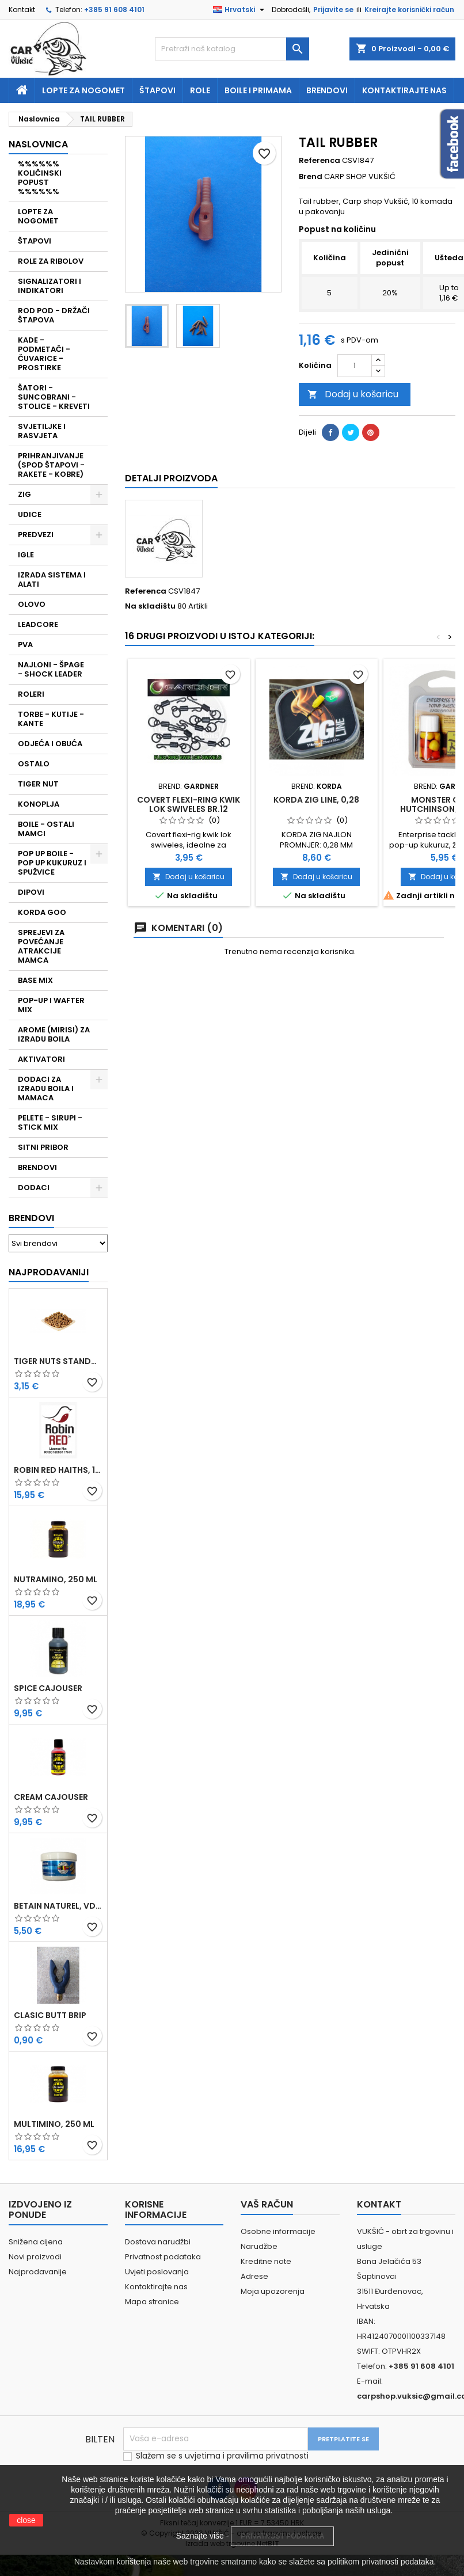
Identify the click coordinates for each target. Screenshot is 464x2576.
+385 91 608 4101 (114, 9)
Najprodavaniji (49, 1272)
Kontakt (22, 9)
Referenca (319, 160)
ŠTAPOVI (34, 240)
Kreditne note (266, 2261)
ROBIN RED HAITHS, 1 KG (58, 1470)
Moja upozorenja (273, 2291)
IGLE (26, 554)
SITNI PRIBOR (43, 1147)
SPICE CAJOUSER (48, 1688)
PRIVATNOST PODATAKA (282, 2536)
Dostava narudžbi (158, 2241)
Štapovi (157, 90)
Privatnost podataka (163, 2256)
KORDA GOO (42, 912)
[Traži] (232, 48)
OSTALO (34, 763)
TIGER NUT (38, 783)
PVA (25, 644)
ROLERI (31, 694)
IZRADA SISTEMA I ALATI (52, 579)
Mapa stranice (152, 2301)
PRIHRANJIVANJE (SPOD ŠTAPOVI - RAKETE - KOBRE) (51, 465)
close (26, 2520)
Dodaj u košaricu (352, 394)
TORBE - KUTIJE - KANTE (51, 719)
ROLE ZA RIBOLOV (50, 261)
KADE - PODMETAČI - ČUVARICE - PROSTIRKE (44, 354)
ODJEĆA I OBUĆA (50, 743)
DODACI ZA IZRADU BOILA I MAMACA (46, 1088)
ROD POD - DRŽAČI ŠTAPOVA (54, 315)
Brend (310, 177)
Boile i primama (258, 90)
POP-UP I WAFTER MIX (51, 1005)
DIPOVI (31, 892)
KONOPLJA (38, 804)
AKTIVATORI (41, 1059)
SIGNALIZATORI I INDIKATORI (49, 286)
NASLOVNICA (38, 144)
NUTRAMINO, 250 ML (55, 1579)
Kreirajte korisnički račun (409, 9)
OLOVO (31, 604)
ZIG (24, 494)
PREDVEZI (36, 534)
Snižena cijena (36, 2241)
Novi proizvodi (35, 2256)
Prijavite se (333, 9)
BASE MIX (35, 980)
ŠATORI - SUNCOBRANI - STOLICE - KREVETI (54, 397)
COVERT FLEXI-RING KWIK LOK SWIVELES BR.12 (188, 804)
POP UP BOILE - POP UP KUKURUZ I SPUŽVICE (52, 862)
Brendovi (327, 90)
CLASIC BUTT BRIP (50, 2015)
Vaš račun (267, 2204)
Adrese (254, 2276)
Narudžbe (259, 2246)
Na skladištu (150, 606)
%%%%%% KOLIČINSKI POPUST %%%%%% (40, 177)
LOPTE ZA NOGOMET (38, 216)
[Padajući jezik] (240, 10)
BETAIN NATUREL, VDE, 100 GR (58, 1905)
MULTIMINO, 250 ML (54, 2124)
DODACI (34, 1187)
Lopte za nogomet (83, 90)
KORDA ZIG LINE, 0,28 (316, 800)
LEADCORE (38, 624)
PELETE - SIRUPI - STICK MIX (50, 1122)
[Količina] (354, 365)
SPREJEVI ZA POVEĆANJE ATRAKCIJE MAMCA (41, 946)
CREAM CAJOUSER (51, 1797)
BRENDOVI (37, 1167)
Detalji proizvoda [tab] (171, 478)
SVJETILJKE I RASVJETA (42, 431)
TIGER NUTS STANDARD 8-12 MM (58, 1361)
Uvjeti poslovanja (157, 2271)
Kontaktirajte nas (404, 90)
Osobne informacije (278, 2231)
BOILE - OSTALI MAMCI (46, 829)
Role (200, 90)
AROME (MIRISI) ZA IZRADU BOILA (54, 1034)
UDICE (29, 514)
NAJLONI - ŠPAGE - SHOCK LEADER (51, 669)
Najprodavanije (38, 2271)
